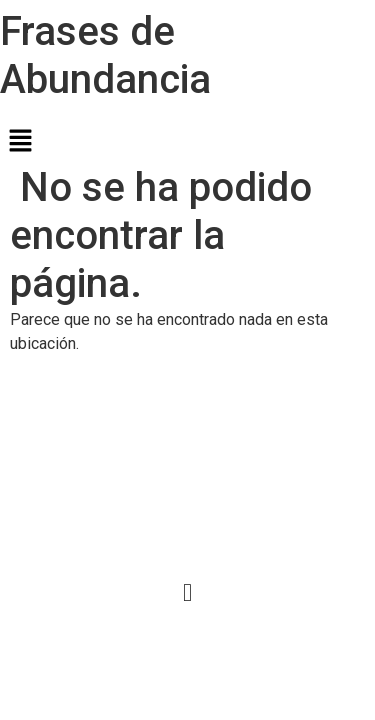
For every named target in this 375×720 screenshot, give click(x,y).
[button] (187, 142)
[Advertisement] (187, 467)
